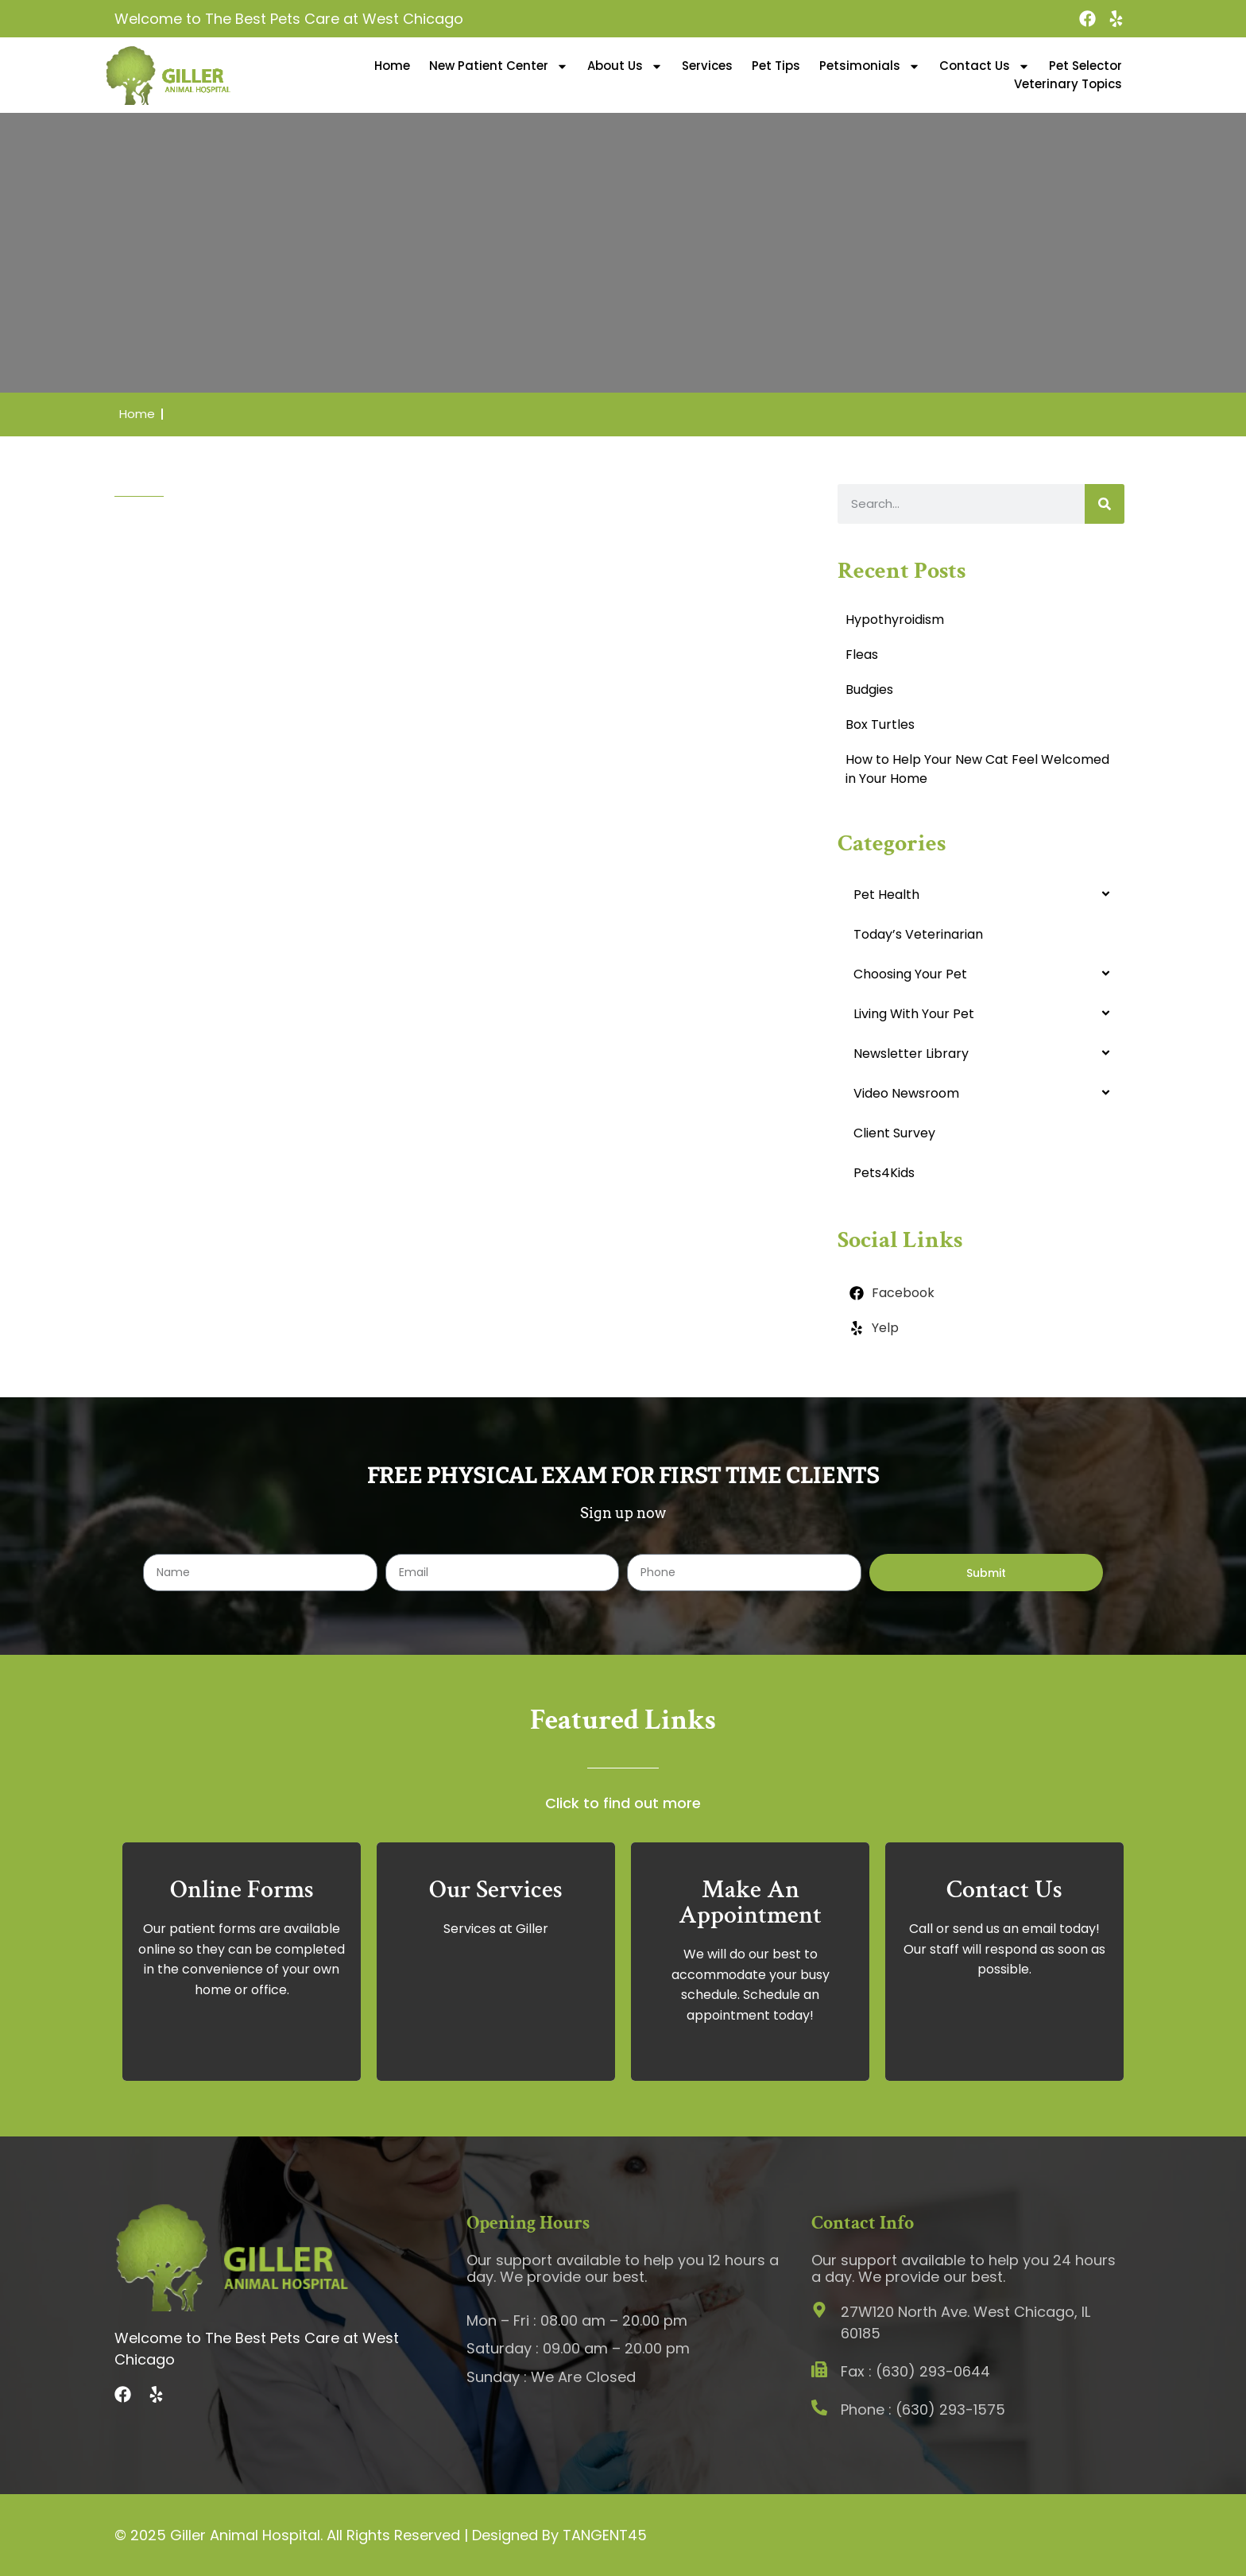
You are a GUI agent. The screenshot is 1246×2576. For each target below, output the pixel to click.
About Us (625, 66)
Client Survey (894, 1133)
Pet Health (886, 894)
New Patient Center (498, 66)
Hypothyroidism (895, 619)
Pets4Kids (884, 1173)
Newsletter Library (911, 1053)
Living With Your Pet (913, 1014)
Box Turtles (880, 724)
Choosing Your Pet (910, 974)
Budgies (869, 689)
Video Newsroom (906, 1093)
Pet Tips (776, 65)
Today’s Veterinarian (918, 934)
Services (707, 65)
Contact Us (984, 66)
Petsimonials (869, 66)
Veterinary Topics (1068, 84)
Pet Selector (1085, 65)
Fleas (862, 654)
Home (392, 65)
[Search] (1104, 504)
